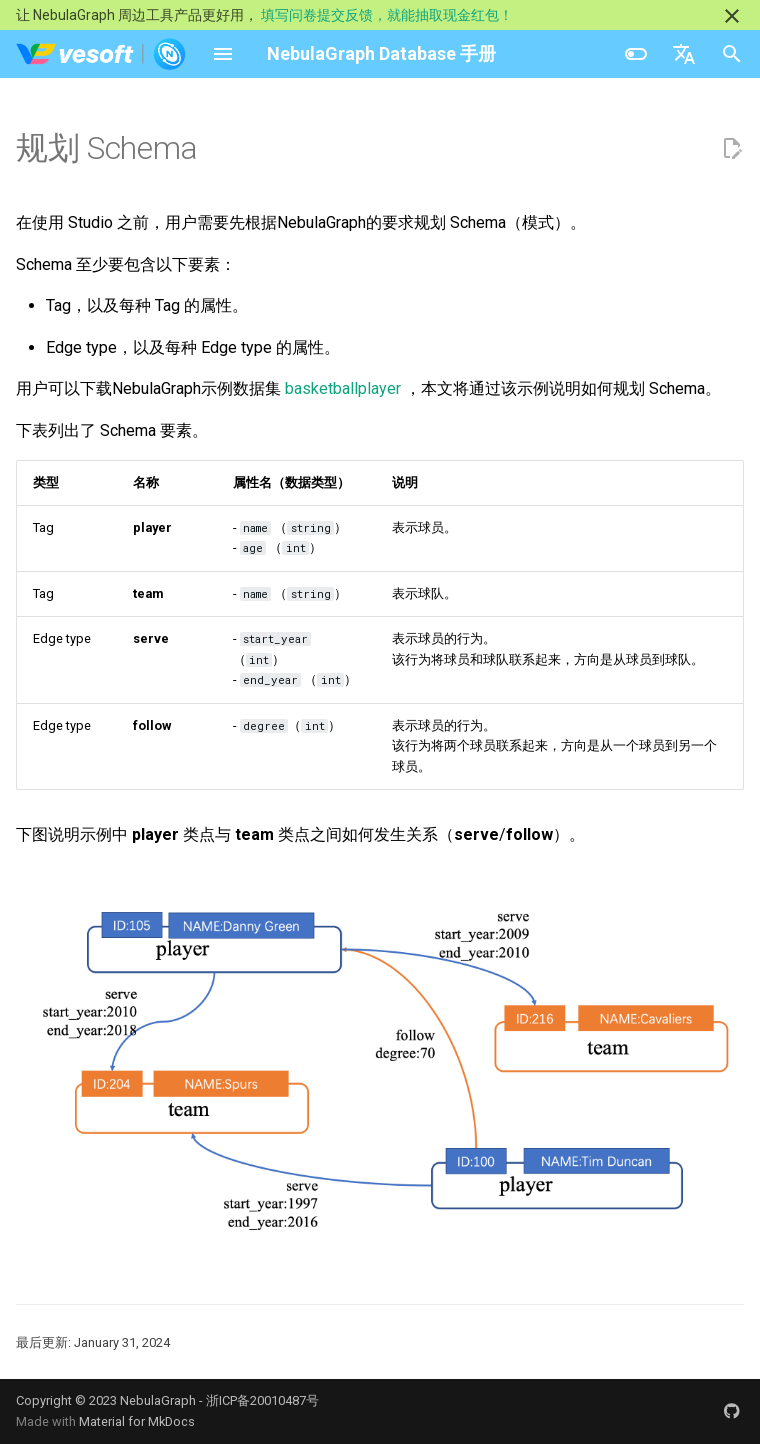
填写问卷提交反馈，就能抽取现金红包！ (387, 15)
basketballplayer (343, 388)
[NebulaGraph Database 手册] (101, 54)
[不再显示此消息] (732, 16)
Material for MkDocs (137, 1421)
